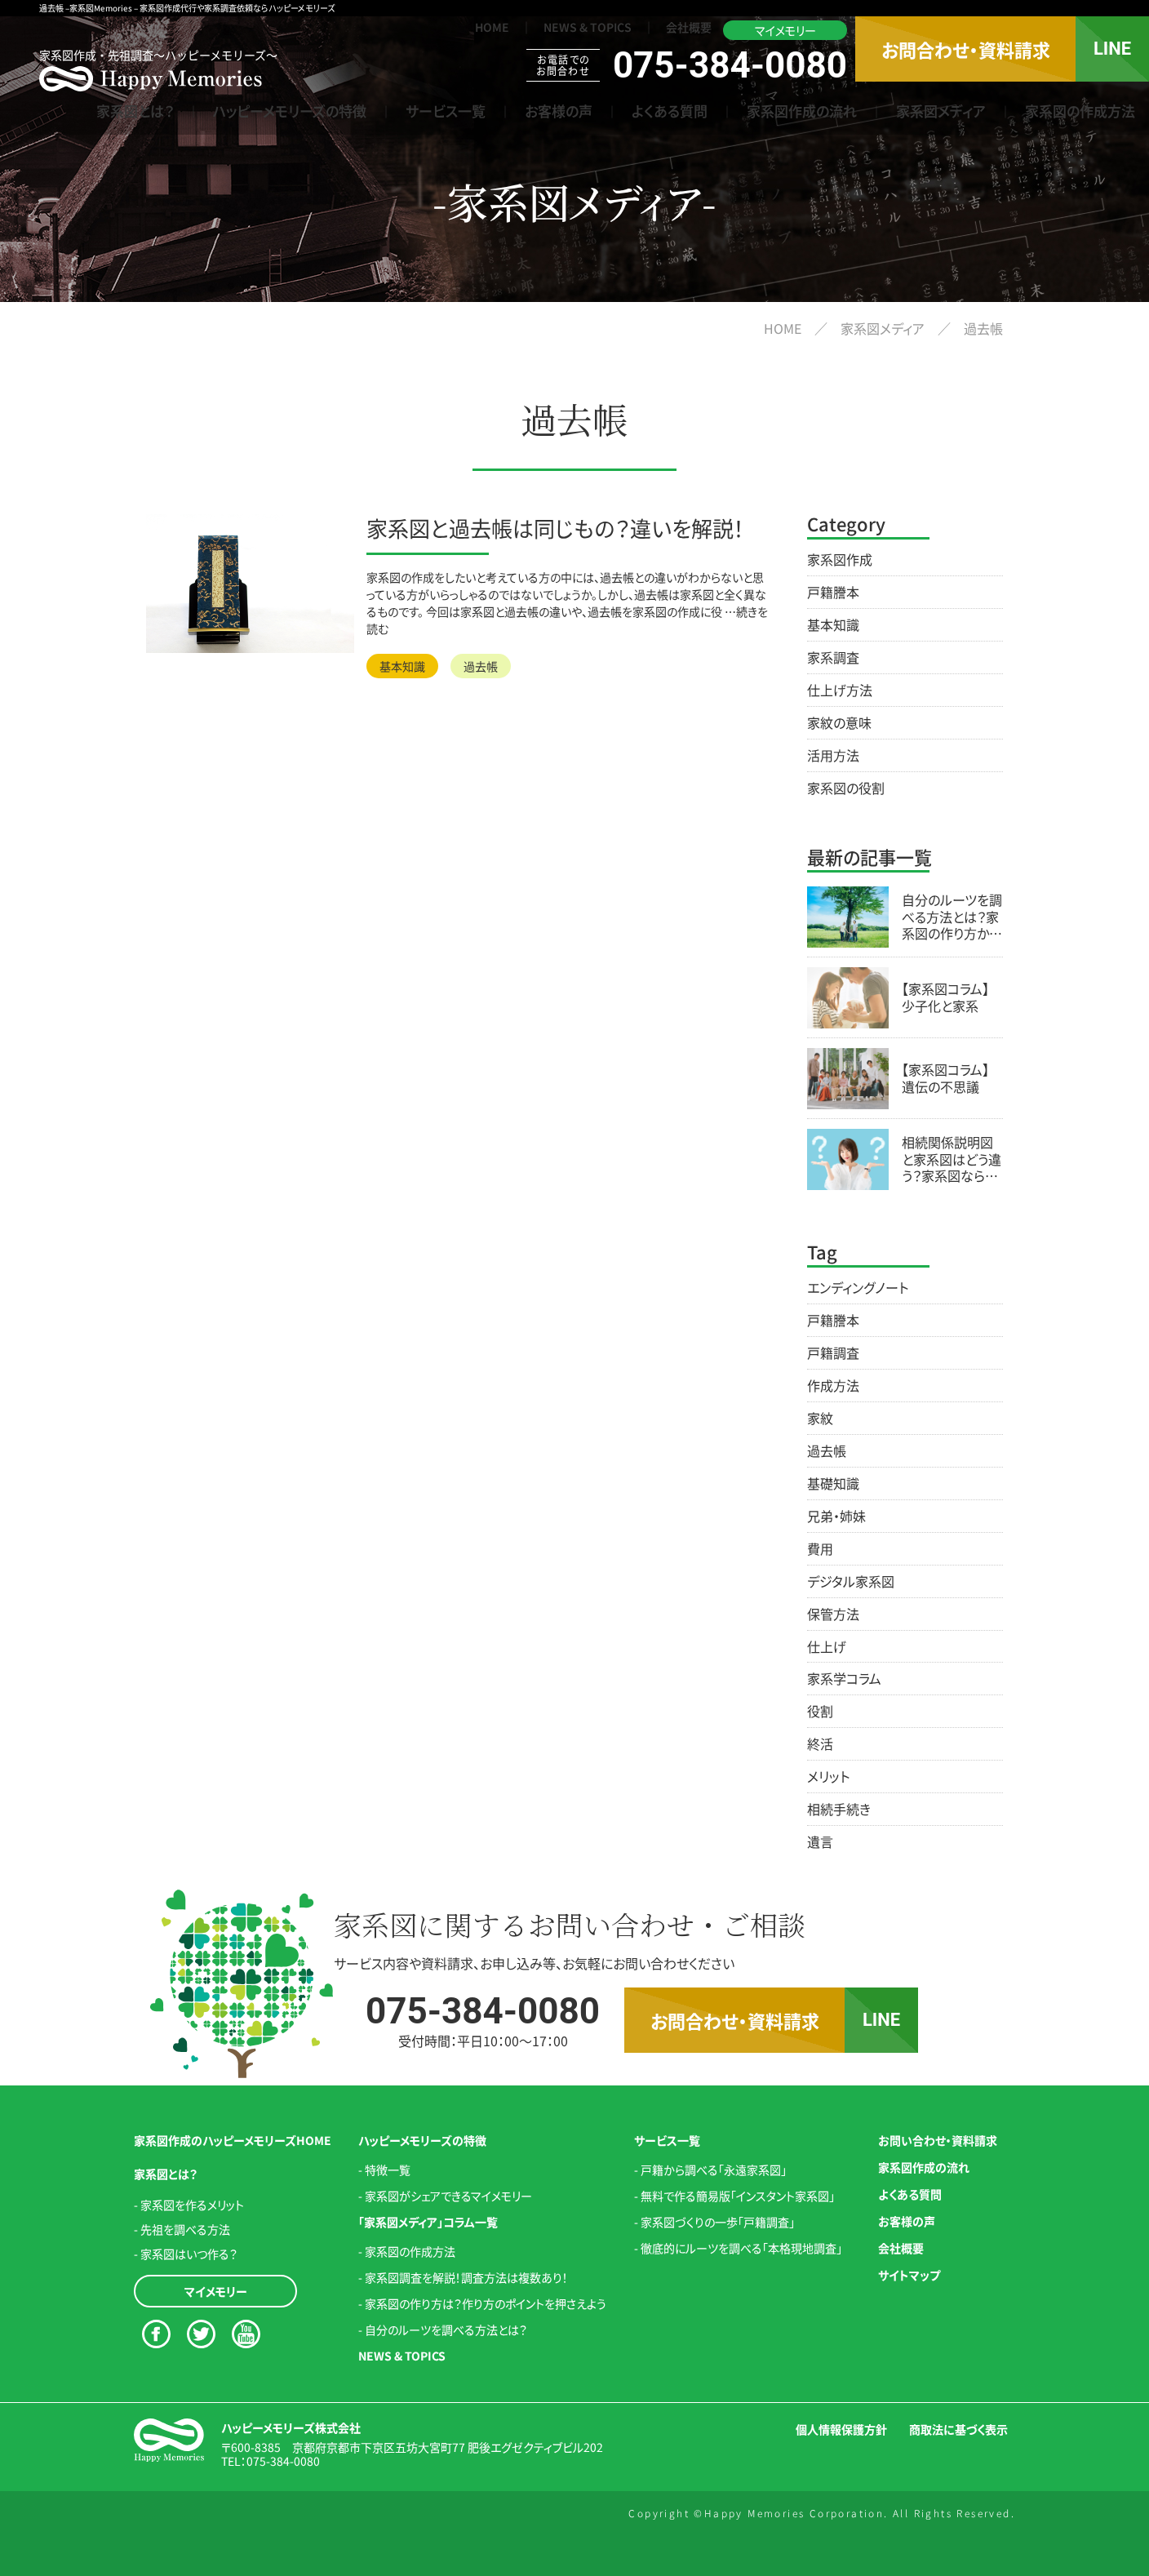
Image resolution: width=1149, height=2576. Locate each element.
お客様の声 (558, 110)
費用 (820, 1548)
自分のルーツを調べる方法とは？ (446, 2329)
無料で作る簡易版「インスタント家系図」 (738, 2195)
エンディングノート (857, 1287)
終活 (820, 1743)
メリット (828, 1776)
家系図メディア (941, 110)
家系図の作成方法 (1080, 110)
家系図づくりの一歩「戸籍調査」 (718, 2221)
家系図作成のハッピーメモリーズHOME (232, 2140)
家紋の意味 (839, 722)
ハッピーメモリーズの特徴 (289, 110)
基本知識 (402, 666)
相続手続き (839, 1809)
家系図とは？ (135, 110)
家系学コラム (844, 1678)
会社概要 (689, 27)
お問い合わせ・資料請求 (937, 2140)
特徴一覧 (387, 2169)
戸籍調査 (833, 1352)
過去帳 (481, 666)
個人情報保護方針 (841, 2429)
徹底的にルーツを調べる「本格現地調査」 (741, 2248)
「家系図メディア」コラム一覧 (428, 2221)
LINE (1112, 48)
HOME (492, 27)
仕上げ (826, 1646)
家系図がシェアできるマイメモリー (448, 2195)
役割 (820, 1711)
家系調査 (833, 657)
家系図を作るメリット (192, 2204)
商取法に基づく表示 (958, 2429)
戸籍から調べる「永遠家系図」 (714, 2169)
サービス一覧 (446, 110)
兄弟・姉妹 (836, 1516)
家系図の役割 (846, 787)
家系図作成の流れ (802, 110)
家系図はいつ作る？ (188, 2253)
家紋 (820, 1418)
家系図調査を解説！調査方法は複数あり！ (466, 2277)
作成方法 (833, 1385)
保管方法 (833, 1613)
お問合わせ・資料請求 (965, 49)
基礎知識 (833, 1483)
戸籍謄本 (833, 592)
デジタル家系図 (850, 1581)
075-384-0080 (283, 2461)
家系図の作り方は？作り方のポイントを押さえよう (485, 2303)
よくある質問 (670, 110)
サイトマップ (909, 2275)
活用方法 (833, 755)
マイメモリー (785, 30)
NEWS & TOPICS (587, 27)
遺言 (820, 1841)
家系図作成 (839, 559)
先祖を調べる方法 (185, 2229)
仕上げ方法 (839, 690)
